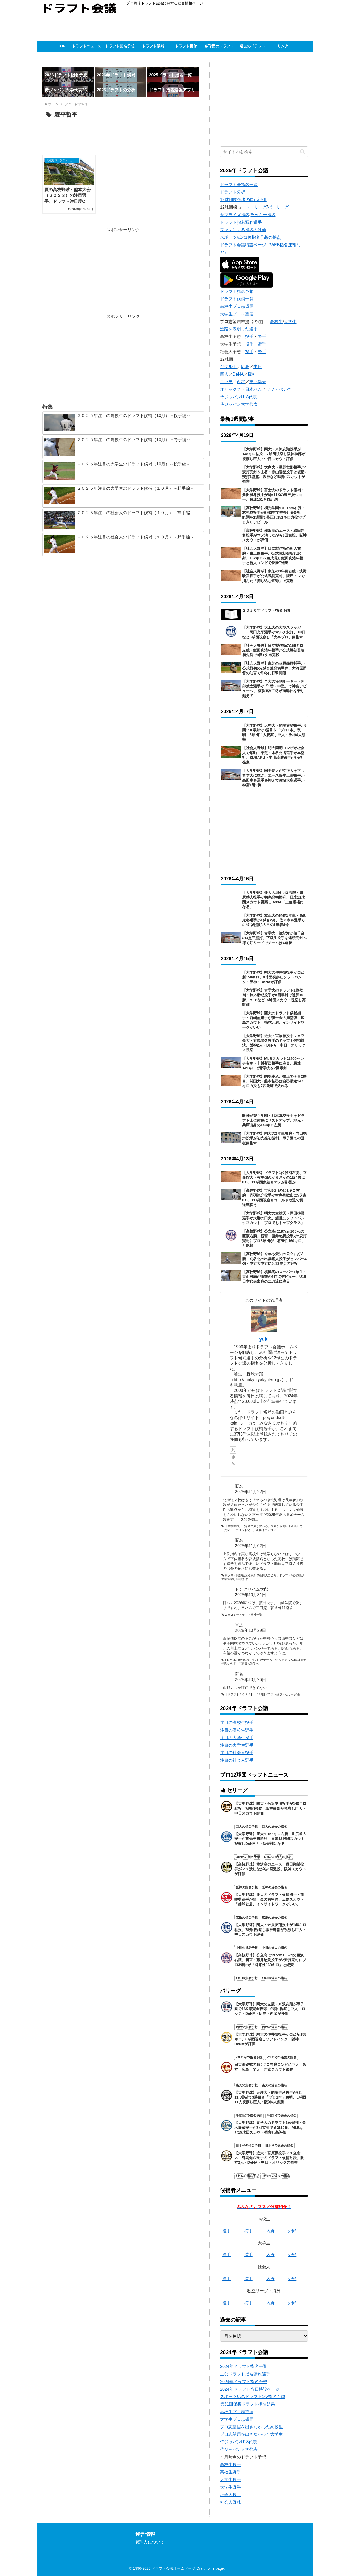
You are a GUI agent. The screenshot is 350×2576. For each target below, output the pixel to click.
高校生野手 (230, 2472)
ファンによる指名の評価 (243, 229)
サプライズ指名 (234, 215)
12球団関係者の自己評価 (243, 199)
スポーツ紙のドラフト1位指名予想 (252, 2396)
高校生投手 (230, 2464)
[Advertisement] (132, 26)
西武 (241, 382)
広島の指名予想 (247, 1918)
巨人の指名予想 (247, 1826)
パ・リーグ (278, 207)
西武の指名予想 (247, 2027)
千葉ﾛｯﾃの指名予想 (249, 2115)
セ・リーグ (256, 207)
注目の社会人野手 (236, 1760)
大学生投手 (230, 2479)
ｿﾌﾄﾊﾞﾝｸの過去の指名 (281, 2057)
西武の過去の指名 (274, 2027)
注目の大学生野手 (236, 1745)
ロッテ (226, 382)
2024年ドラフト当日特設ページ (250, 2389)
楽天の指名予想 (247, 2085)
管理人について (150, 2542)
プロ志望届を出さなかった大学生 (251, 2434)
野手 (262, 336)
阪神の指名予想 (247, 1887)
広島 (245, 366)
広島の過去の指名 (274, 1918)
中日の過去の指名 (274, 1948)
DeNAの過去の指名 (278, 1857)
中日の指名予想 (247, 1948)
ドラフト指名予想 (236, 291)
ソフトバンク (278, 389)
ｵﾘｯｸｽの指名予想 (247, 2176)
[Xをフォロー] (233, 1449)
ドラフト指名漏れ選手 (241, 222)
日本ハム (253, 389)
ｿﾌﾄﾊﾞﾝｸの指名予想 (249, 2057)
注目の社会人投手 (236, 1752)
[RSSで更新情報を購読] (233, 1463)
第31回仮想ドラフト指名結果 (247, 2404)
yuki (263, 1339)
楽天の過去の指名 (274, 2085)
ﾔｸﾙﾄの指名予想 (247, 1978)
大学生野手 (230, 2487)
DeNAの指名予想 (248, 1857)
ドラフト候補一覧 (236, 299)
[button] (302, 152)
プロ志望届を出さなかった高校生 (251, 2427)
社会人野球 (230, 2502)
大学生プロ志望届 (236, 314)
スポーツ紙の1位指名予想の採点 (250, 237)
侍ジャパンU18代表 (238, 397)
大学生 (290, 321)
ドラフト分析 (232, 192)
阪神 (252, 374)
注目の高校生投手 (236, 1722)
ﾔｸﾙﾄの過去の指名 (274, 1978)
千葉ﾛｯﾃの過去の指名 (281, 2115)
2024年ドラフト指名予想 (243, 2381)
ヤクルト (228, 366)
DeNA (238, 374)
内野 (270, 2231)
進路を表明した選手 (239, 329)
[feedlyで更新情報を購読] (233, 1456)
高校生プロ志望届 (236, 306)
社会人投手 (230, 2494)
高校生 (276, 321)
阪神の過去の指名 (274, 1887)
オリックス (230, 389)
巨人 (224, 374)
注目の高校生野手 (236, 1730)
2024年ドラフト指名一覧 (243, 2366)
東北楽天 (257, 382)
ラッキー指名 (262, 215)
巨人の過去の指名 (274, 1826)
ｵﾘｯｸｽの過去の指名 (276, 2176)
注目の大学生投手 (236, 1737)
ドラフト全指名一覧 (239, 184)
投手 (249, 336)
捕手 (248, 2231)
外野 (292, 2231)
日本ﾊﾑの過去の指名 (279, 2145)
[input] (264, 151)
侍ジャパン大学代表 (239, 404)
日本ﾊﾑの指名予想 (248, 2145)
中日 (257, 366)
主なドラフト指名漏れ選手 (245, 2374)
